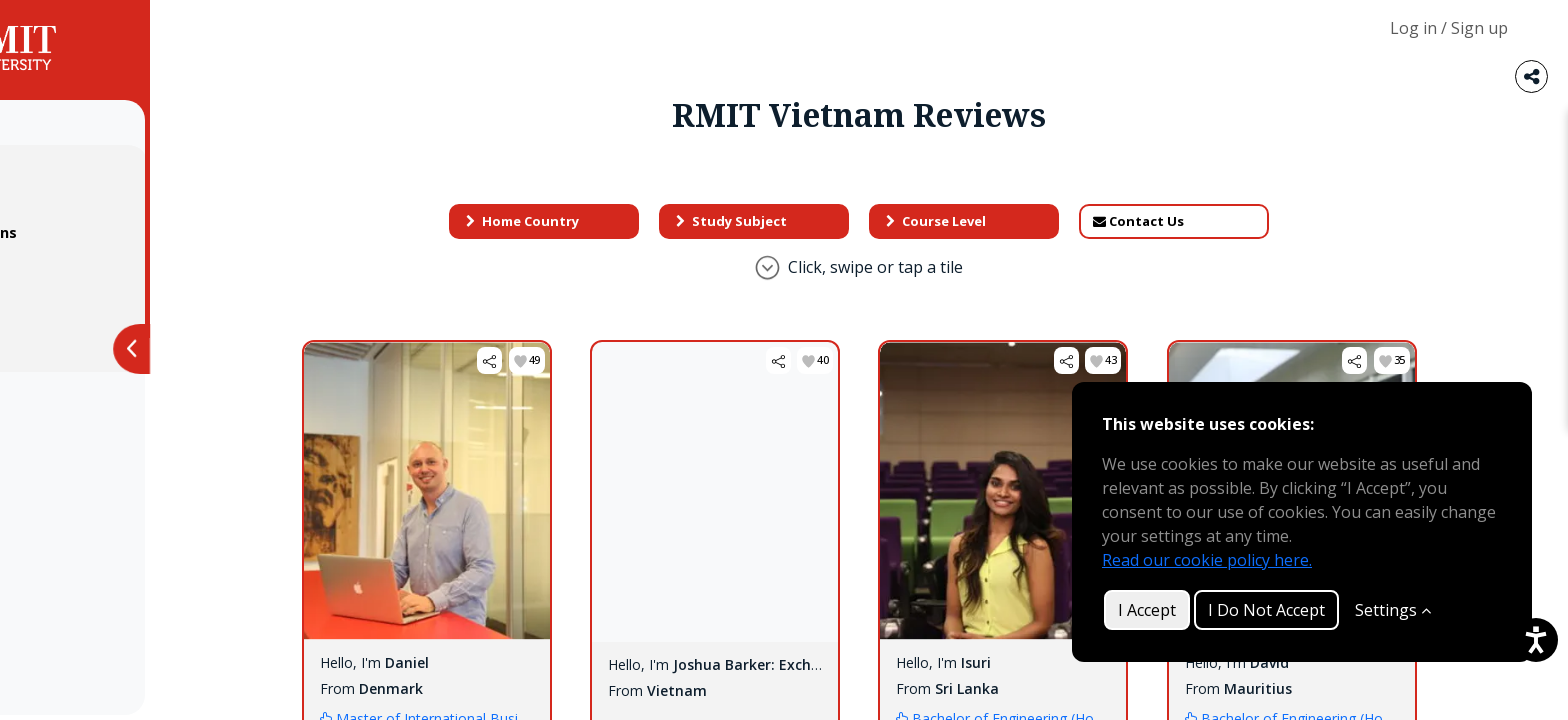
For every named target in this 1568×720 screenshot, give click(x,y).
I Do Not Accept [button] (1266, 610)
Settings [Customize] (1393, 610)
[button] (574, 360)
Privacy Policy (90, 272)
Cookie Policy (90, 312)
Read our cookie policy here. (1207, 560)
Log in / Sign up (1449, 28)
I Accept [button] (1147, 610)
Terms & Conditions (114, 232)
